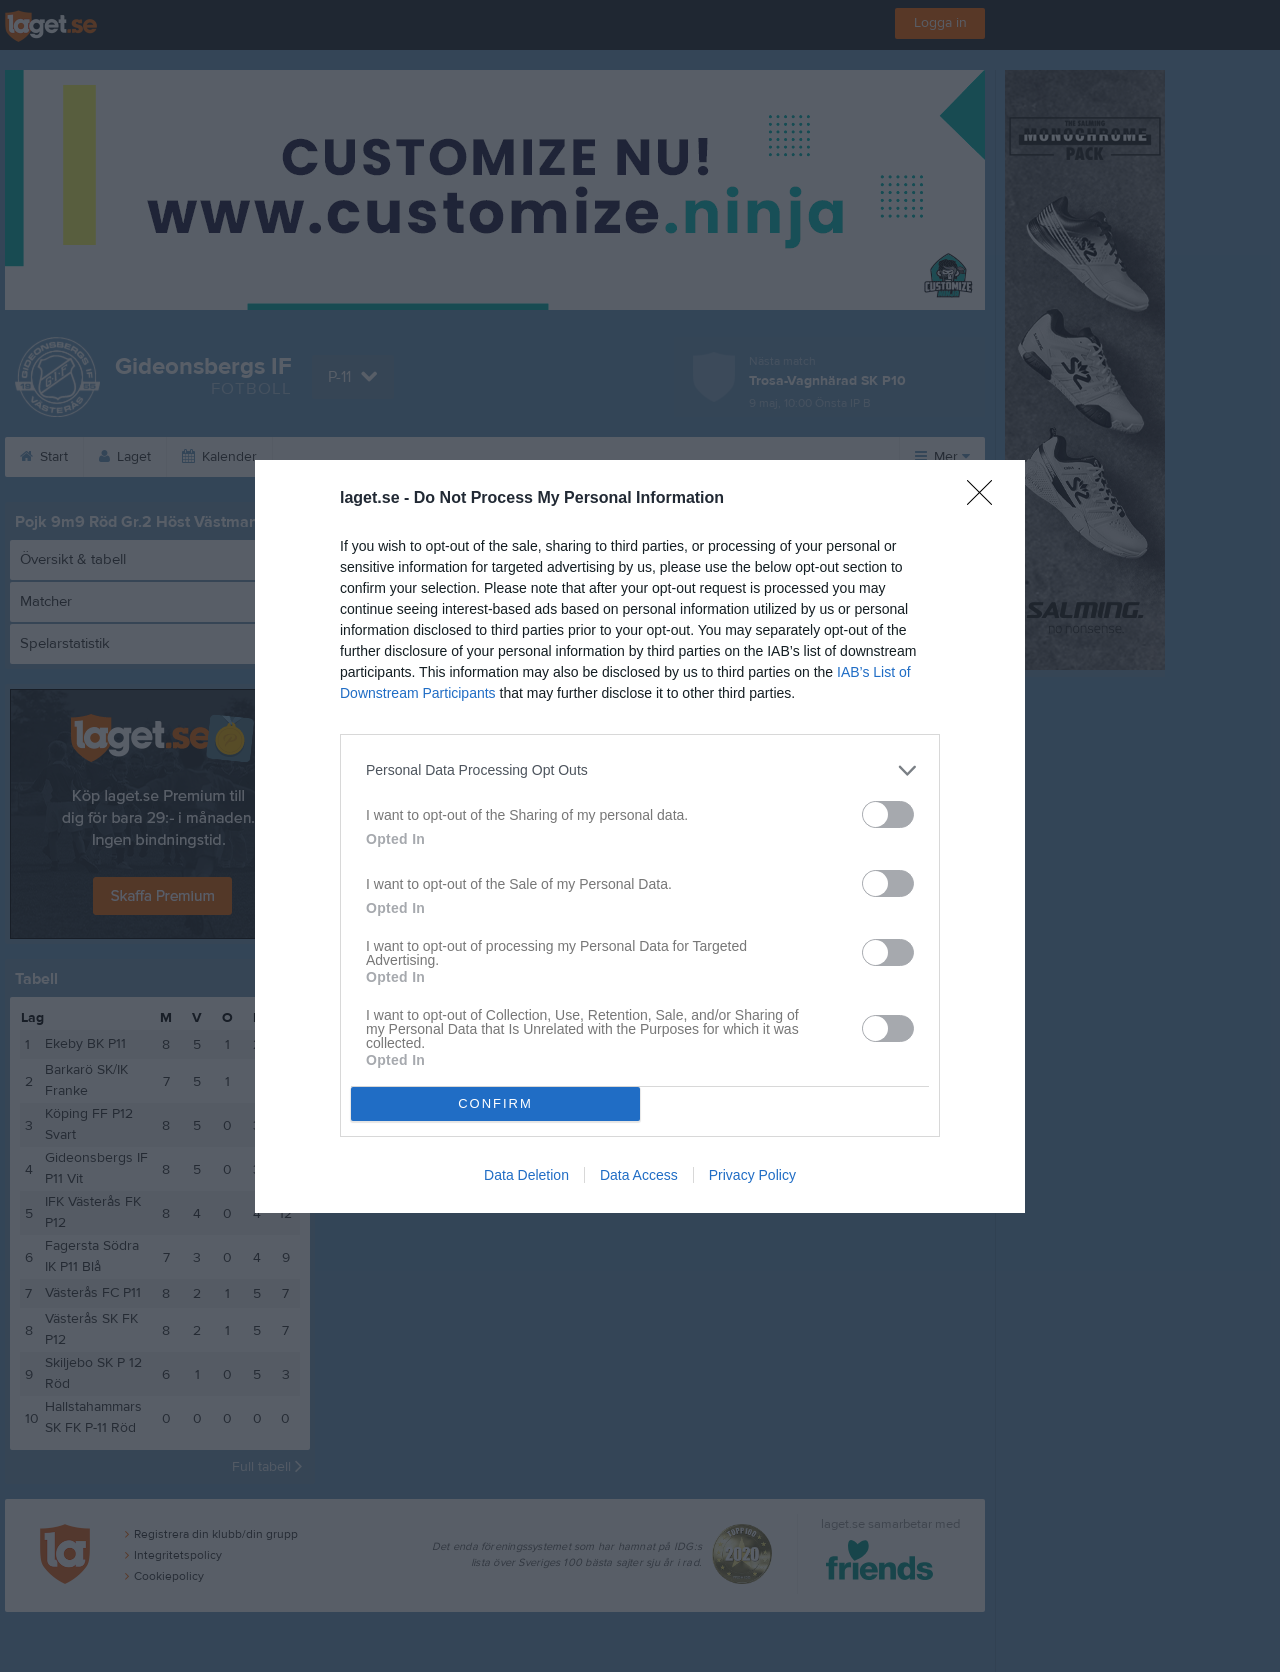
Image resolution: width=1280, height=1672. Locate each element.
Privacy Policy (752, 1175)
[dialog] (640, 836)
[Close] (986, 499)
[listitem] (640, 770)
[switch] (888, 814)
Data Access (639, 1175)
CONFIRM (495, 1103)
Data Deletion (526, 1175)
